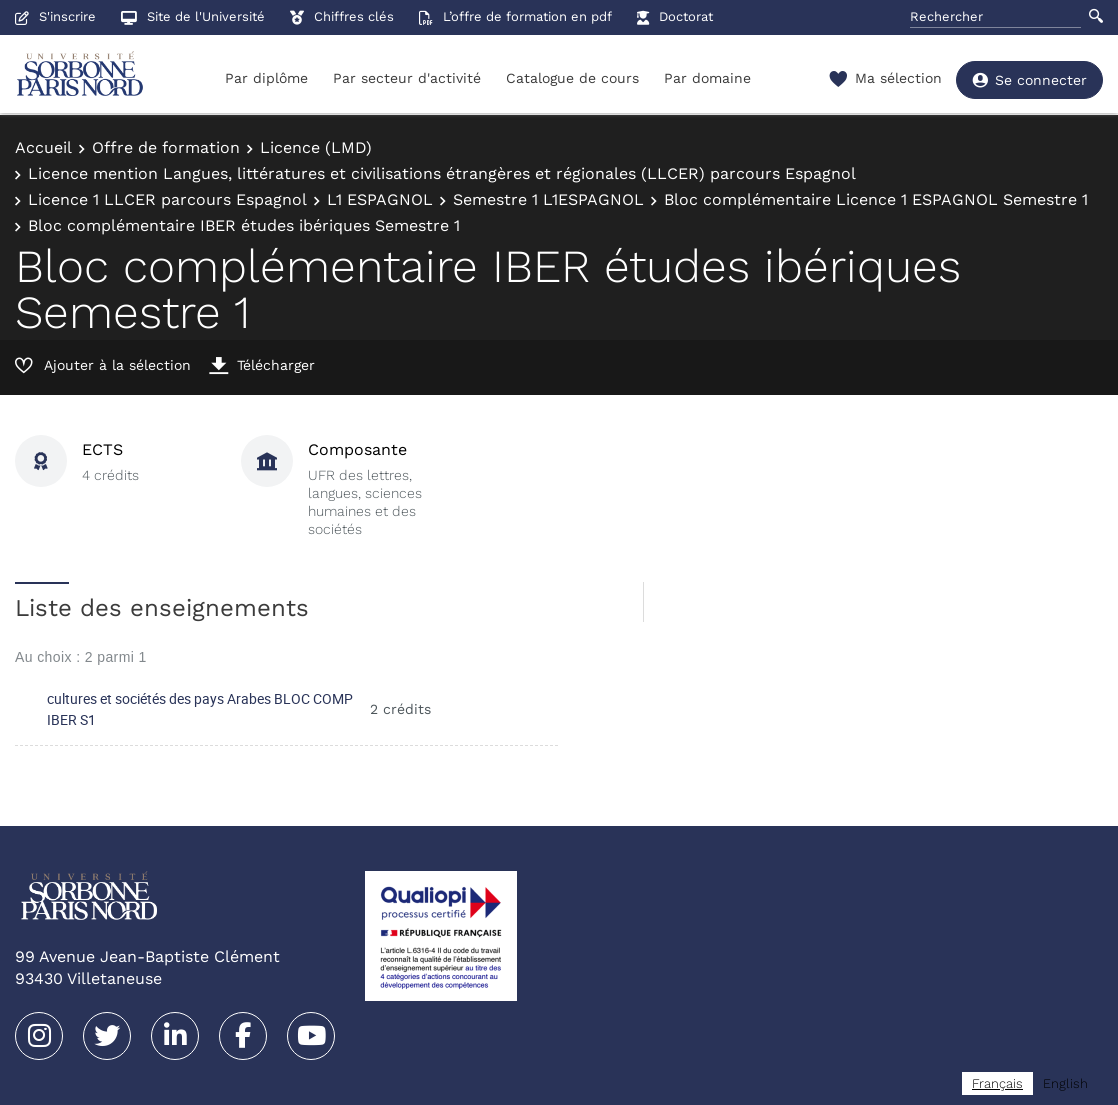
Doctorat (675, 16)
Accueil (43, 147)
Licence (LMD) (316, 147)
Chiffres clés (342, 16)
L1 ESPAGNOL (380, 199)
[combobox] (997, 1083)
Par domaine (707, 78)
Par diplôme (266, 78)
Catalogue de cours (572, 78)
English (1065, 1083)
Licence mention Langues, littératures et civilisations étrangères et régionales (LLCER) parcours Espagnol (442, 173)
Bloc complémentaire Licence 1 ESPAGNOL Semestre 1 (876, 199)
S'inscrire (55, 16)
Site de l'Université (193, 16)
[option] (1065, 1083)
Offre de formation (166, 147)
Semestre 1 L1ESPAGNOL (548, 199)
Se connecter (1029, 80)
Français (997, 1083)
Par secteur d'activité (407, 78)
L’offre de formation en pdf (515, 16)
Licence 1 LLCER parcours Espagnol (167, 199)
